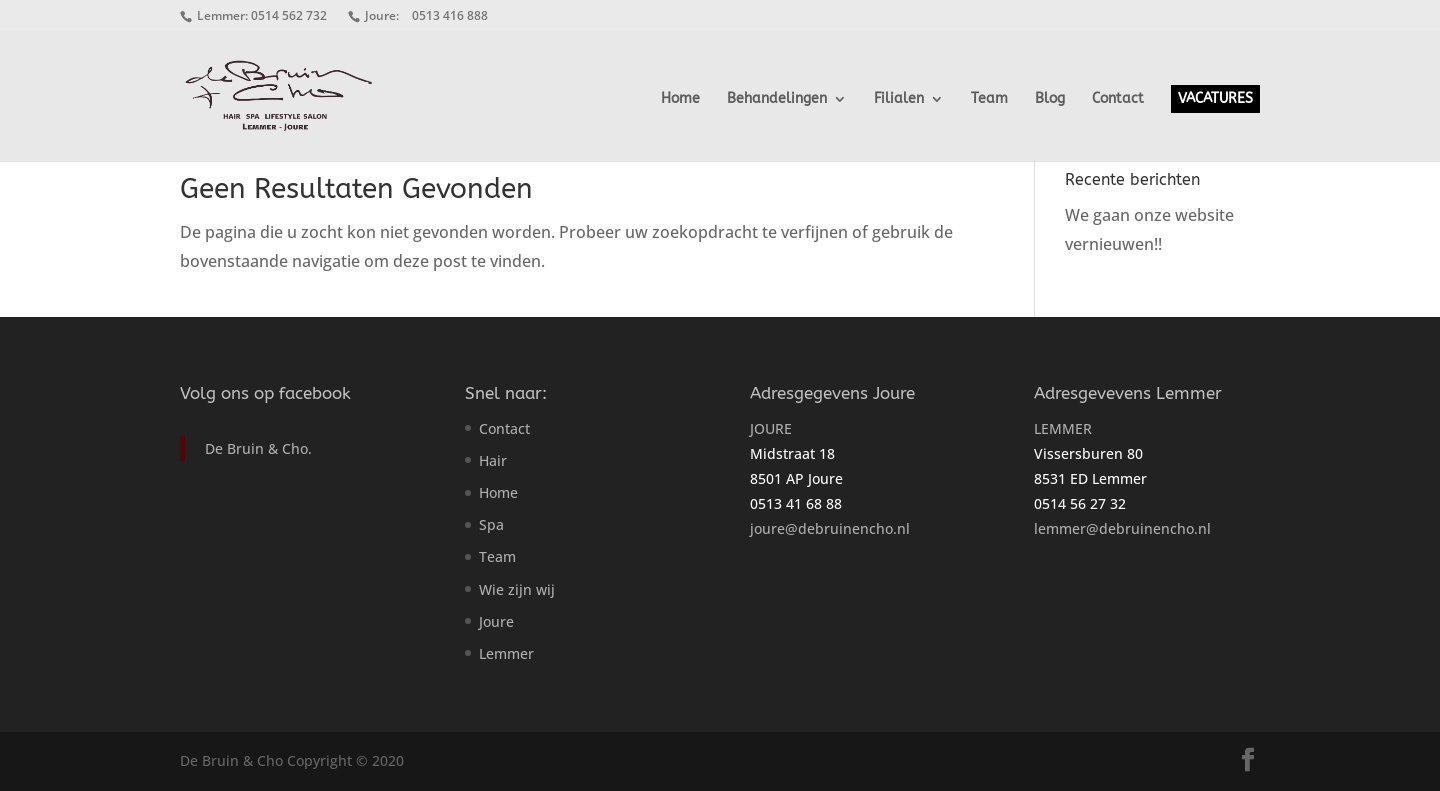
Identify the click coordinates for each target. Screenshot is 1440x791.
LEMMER (1063, 428)
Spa (491, 524)
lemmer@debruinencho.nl (1122, 528)
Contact (1118, 99)
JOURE (771, 428)
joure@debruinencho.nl (830, 528)
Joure (496, 621)
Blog (1050, 99)
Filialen (899, 99)
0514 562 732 (289, 15)
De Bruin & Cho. (258, 448)
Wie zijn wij (517, 589)
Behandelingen (777, 99)
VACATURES (1215, 98)
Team (989, 99)
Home (680, 99)
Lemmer (506, 653)
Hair (493, 460)
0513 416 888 (450, 15)
